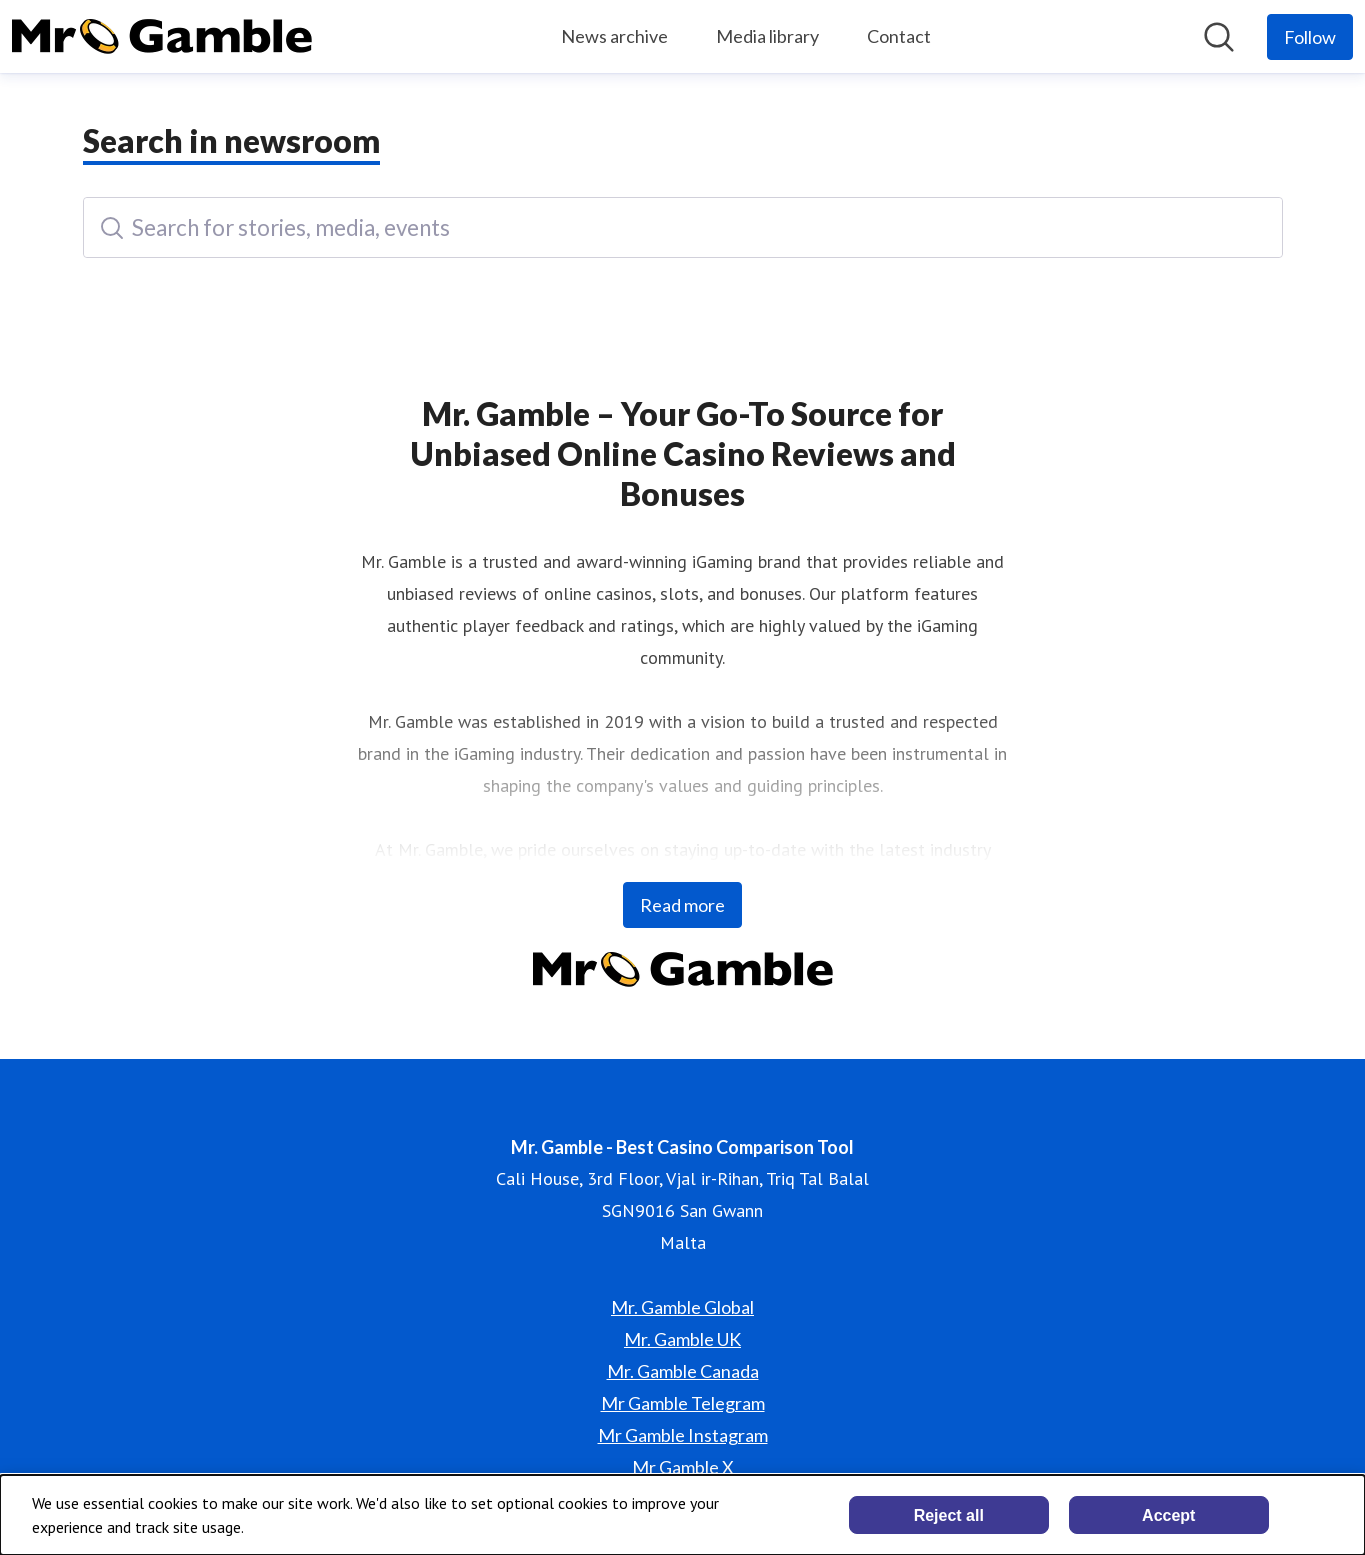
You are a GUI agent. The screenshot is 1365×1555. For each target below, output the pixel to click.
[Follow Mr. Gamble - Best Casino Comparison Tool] (1310, 37)
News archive (614, 36)
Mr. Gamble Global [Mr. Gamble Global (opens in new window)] (682, 1307)
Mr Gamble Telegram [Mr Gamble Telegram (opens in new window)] (683, 1403)
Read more (682, 905)
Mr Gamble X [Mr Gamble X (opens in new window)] (683, 1467)
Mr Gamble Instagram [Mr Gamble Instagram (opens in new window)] (683, 1435)
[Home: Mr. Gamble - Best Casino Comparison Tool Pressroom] (162, 36)
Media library (767, 36)
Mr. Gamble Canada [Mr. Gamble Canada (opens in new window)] (683, 1371)
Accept (1168, 1515)
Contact (899, 36)
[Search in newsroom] (1219, 37)
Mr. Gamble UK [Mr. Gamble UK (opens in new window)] (682, 1339)
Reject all (949, 1515)
